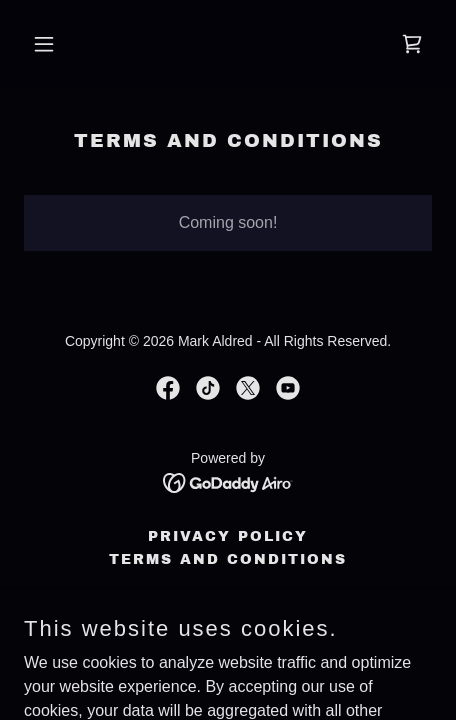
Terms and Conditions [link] (228, 559)
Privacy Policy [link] (228, 536)
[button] (54, 44)
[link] (412, 44)
